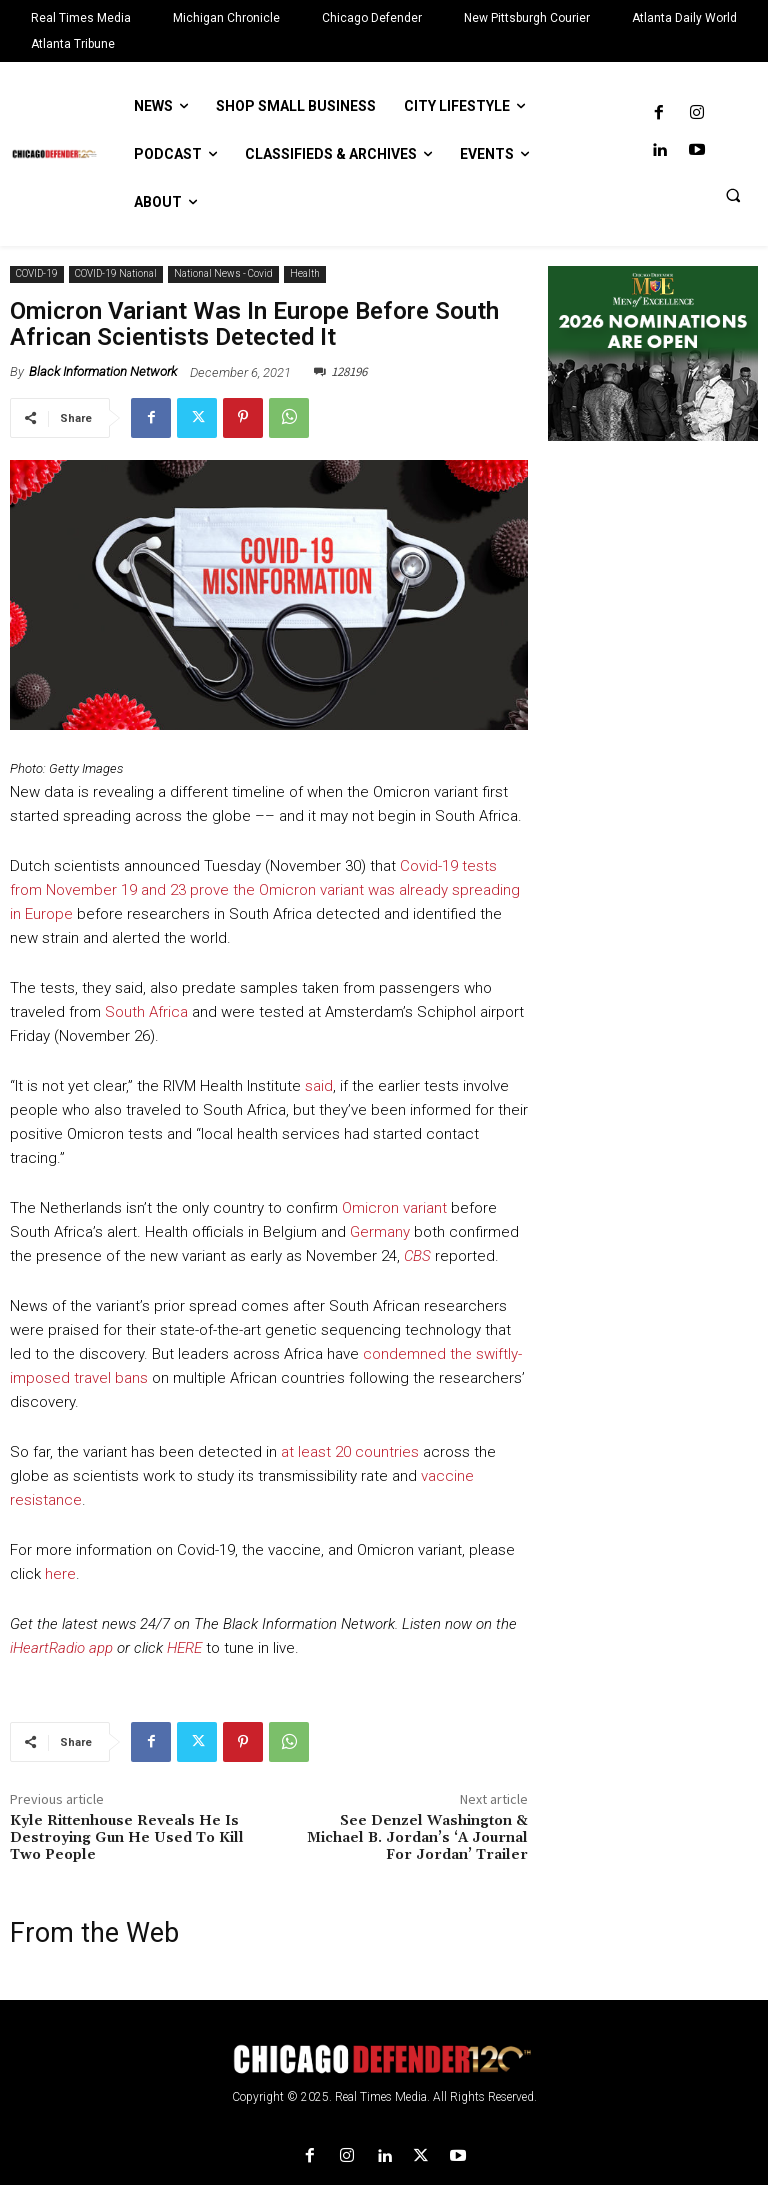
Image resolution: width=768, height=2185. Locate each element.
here (60, 1574)
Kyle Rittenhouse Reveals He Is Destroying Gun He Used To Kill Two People (127, 1838)
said (319, 1086)
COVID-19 (37, 274)
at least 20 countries (350, 1452)
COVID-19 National (116, 274)
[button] (733, 195)
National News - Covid (223, 274)
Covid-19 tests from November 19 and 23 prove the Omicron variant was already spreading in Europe (265, 890)
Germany (380, 1232)
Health (305, 274)
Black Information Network (103, 371)
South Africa (146, 1012)
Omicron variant (394, 1208)
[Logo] (384, 2059)
